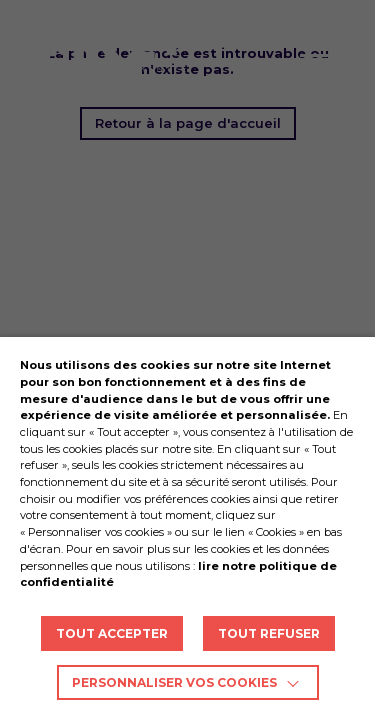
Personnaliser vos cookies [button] (174, 682)
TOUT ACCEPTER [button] (112, 633)
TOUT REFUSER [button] (269, 633)
